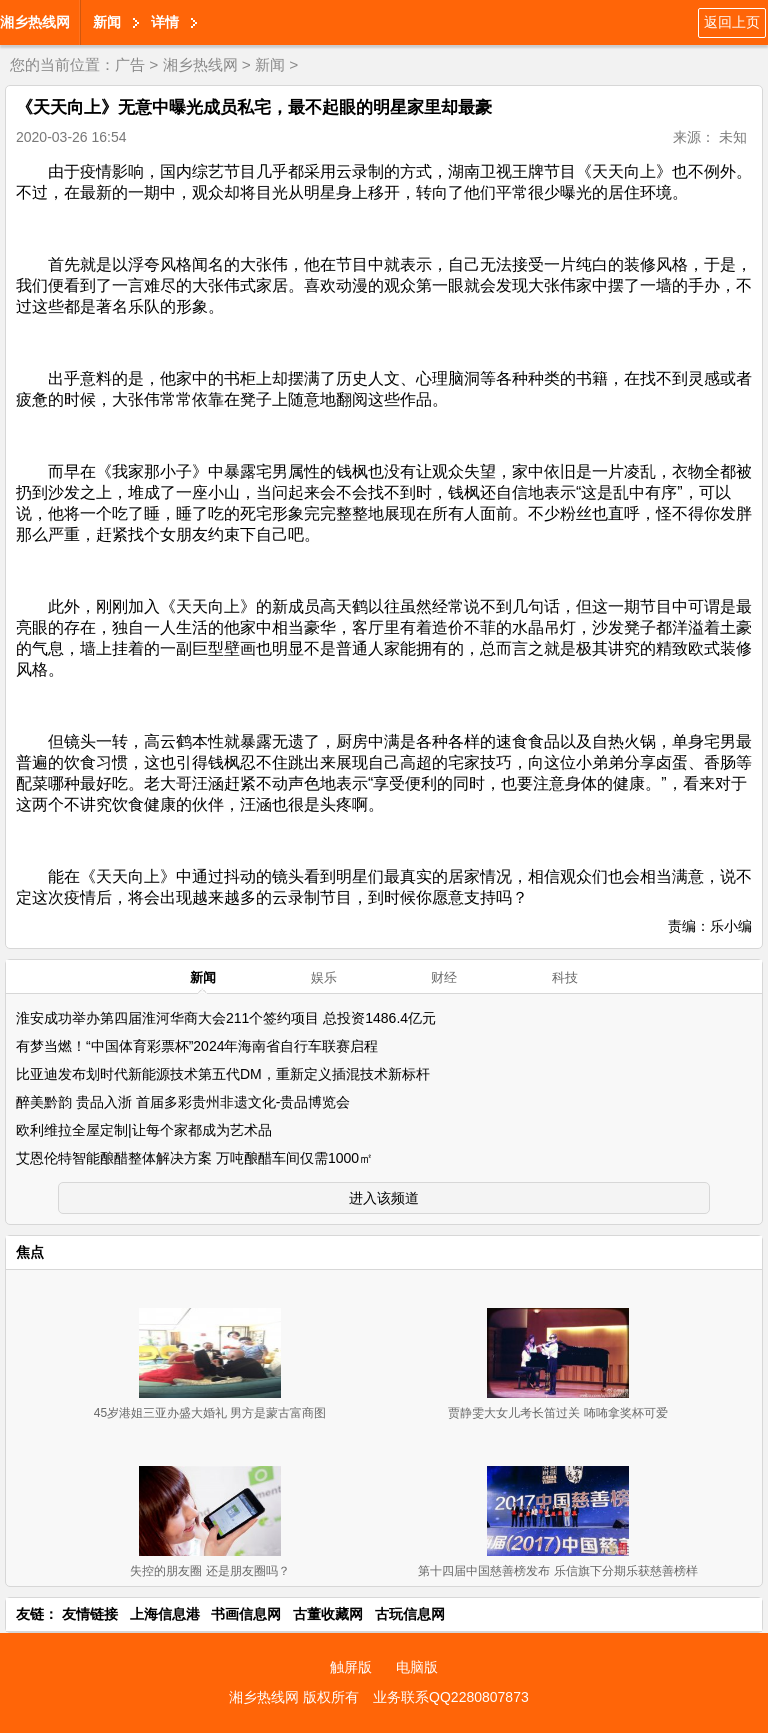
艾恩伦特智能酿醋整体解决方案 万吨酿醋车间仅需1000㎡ (194, 1158)
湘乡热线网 (35, 22)
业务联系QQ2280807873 (451, 1697)
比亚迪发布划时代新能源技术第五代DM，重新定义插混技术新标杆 (223, 1074)
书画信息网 (246, 1614)
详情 (165, 22)
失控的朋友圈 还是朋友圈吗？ (209, 1571)
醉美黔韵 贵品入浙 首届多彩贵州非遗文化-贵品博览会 (183, 1102)
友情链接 (90, 1614)
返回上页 (732, 22)
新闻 (107, 22)
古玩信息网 (410, 1614)
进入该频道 (384, 1198)
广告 (130, 64)
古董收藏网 (328, 1614)
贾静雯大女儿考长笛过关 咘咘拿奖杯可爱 (557, 1413)
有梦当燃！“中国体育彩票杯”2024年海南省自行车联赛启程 (197, 1046)
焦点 (30, 1252)
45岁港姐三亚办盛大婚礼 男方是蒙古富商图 (210, 1413)
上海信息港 (165, 1614)
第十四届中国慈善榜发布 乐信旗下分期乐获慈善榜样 (557, 1571)
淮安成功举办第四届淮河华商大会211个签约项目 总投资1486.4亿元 (226, 1018)
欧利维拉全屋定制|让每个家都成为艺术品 (144, 1130)
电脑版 (417, 1667)
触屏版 (351, 1667)
